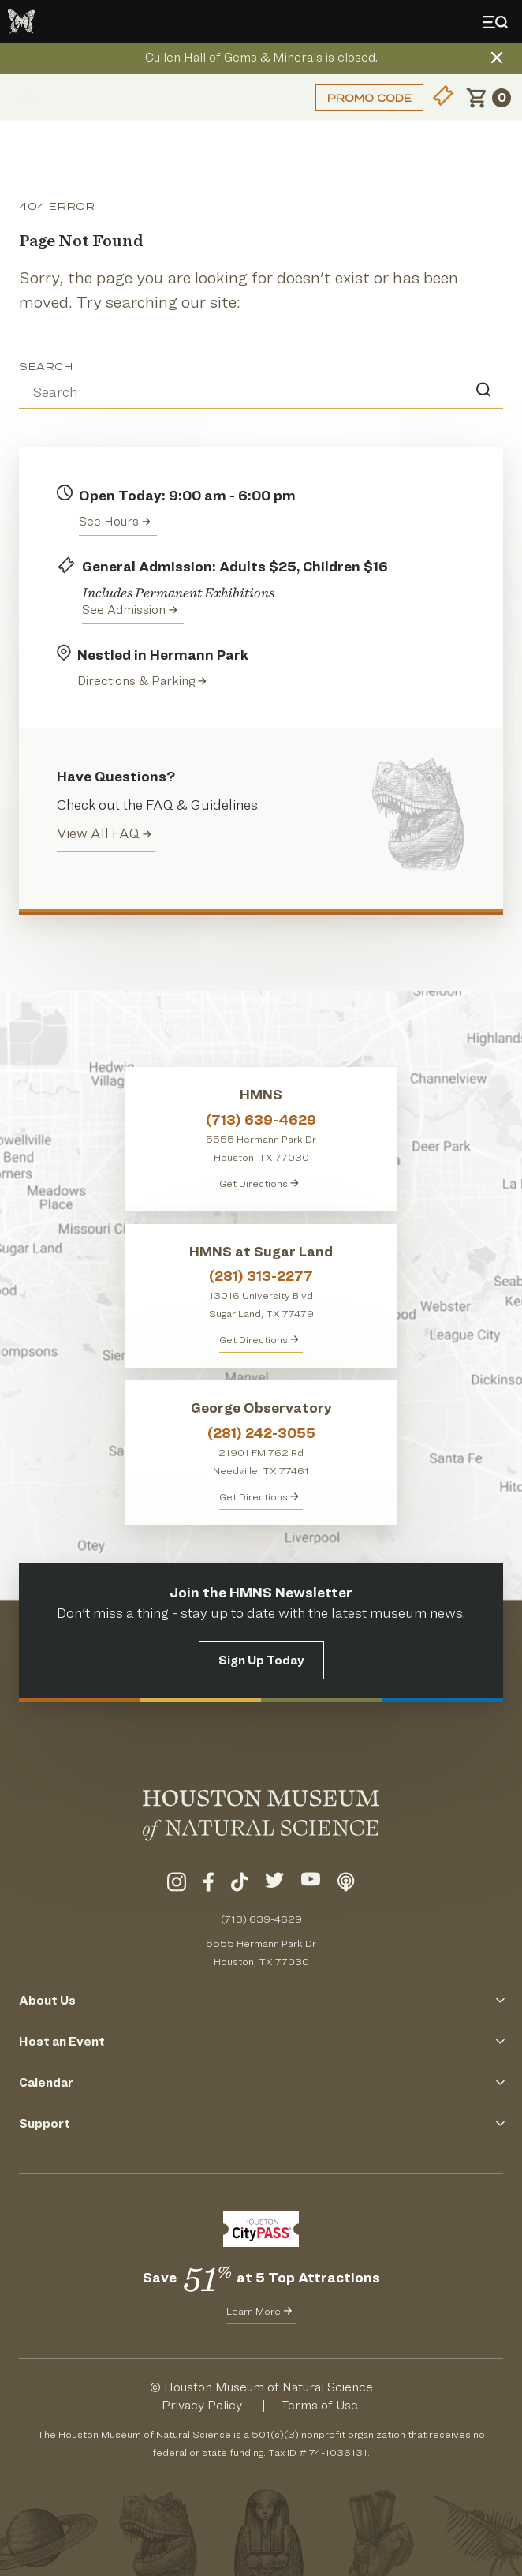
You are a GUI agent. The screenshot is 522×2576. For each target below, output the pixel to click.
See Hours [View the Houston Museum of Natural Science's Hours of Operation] (115, 521)
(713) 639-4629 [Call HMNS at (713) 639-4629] (261, 1119)
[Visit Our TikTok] (239, 1884)
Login (35, 97)
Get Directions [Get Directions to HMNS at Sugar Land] (259, 1339)
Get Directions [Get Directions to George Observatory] (259, 1496)
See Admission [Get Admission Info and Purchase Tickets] (129, 609)
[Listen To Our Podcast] (346, 1884)
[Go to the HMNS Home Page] (21, 21)
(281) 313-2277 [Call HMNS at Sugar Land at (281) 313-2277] (261, 1275)
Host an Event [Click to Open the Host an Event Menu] (261, 2041)
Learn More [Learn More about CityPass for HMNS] (259, 2311)
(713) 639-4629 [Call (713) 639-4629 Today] (261, 1918)
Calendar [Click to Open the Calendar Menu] (261, 2082)
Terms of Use (319, 2405)
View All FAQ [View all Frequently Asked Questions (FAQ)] (104, 833)
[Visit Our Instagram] (176, 1884)
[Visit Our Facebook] (208, 1884)
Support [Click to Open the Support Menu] (261, 2123)
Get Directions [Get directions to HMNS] (259, 1183)
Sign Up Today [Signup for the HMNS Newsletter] (261, 1660)
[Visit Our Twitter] (274, 1884)
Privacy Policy (202, 2405)
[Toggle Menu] (498, 22)
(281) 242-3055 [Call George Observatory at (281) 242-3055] (261, 1433)
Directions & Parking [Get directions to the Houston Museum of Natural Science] (142, 680)
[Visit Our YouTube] (310, 1884)
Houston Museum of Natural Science (268, 2386)
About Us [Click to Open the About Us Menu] (261, 2000)
